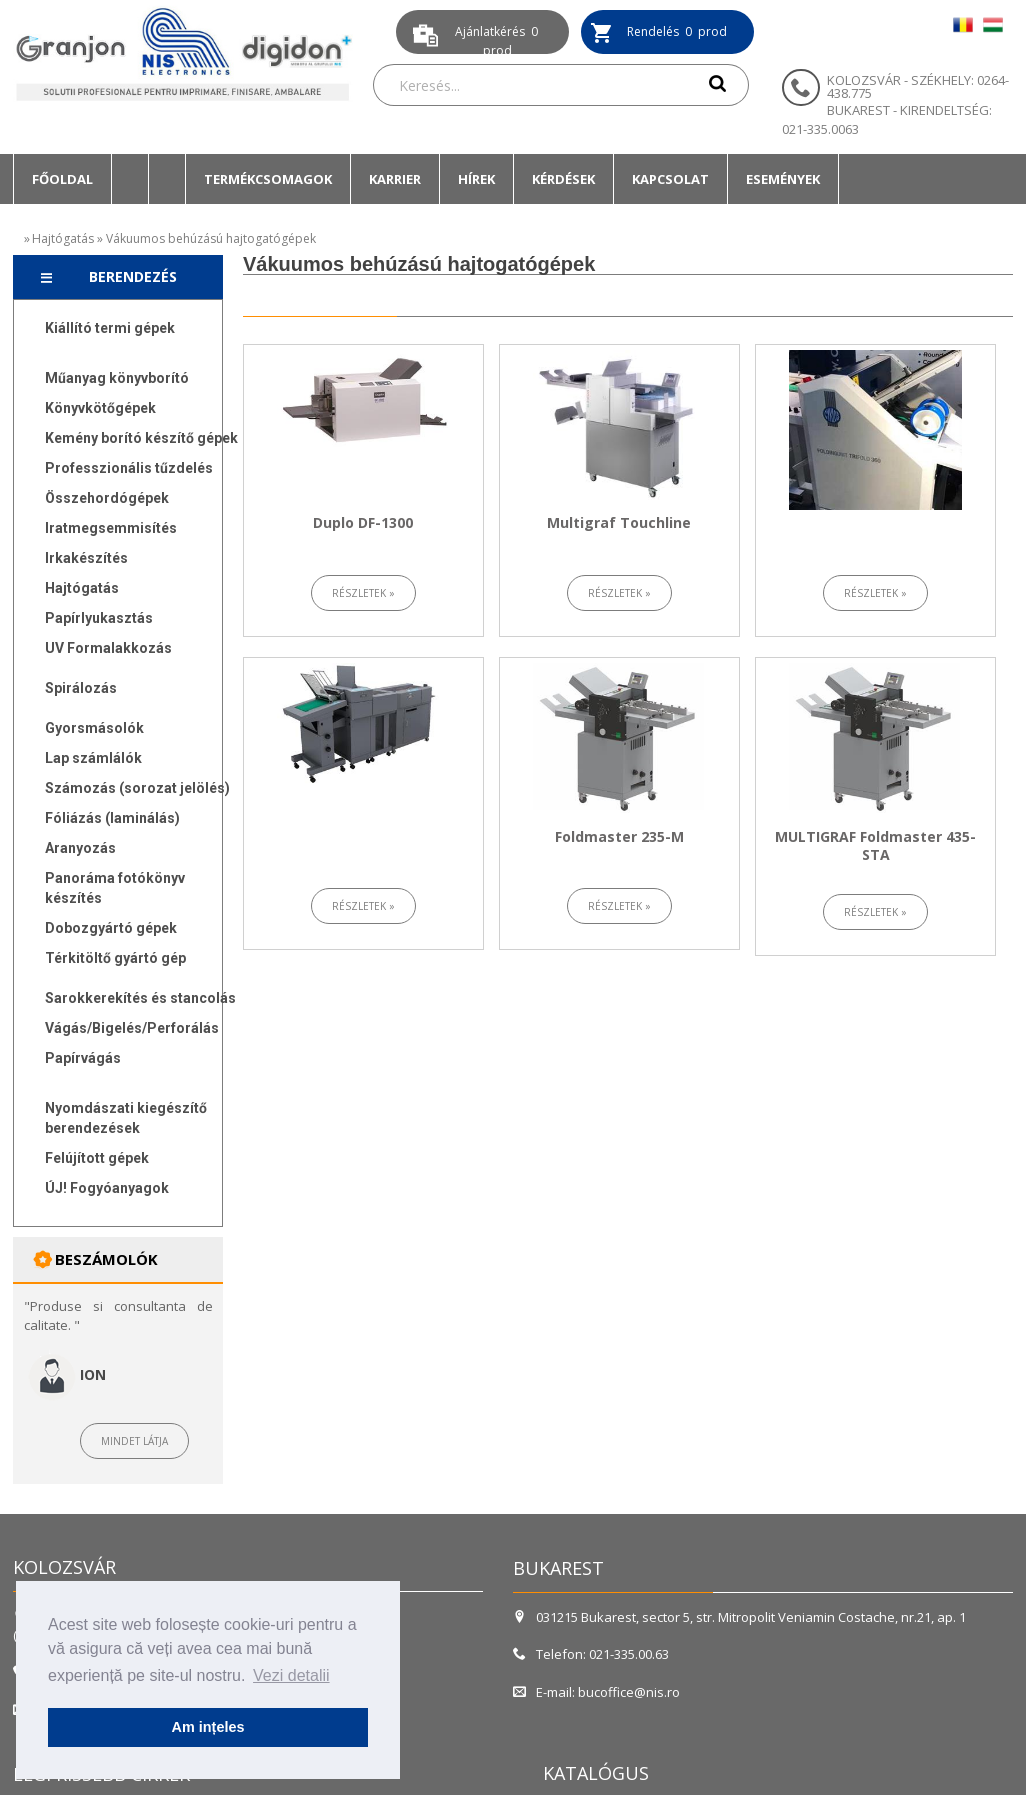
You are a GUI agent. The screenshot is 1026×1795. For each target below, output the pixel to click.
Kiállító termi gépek (110, 328)
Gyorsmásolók (94, 728)
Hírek (476, 179)
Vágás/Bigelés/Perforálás (132, 1028)
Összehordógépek (107, 498)
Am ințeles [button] (208, 1727)
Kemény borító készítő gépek (141, 438)
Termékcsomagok (268, 179)
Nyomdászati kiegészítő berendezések (126, 1118)
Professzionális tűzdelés (129, 468)
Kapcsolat (670, 179)
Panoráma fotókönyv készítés (115, 888)
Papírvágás (83, 1058)
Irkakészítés (86, 558)
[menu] (132, 763)
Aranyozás (80, 848)
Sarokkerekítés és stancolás (140, 998)
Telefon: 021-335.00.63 (591, 1654)
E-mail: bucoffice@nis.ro (596, 1692)
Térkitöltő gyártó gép (115, 958)
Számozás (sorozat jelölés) (137, 788)
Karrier (395, 179)
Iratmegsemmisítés (111, 528)
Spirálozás (81, 688)
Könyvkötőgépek (100, 408)
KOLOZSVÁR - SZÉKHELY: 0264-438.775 (918, 86)
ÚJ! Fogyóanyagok (107, 1188)
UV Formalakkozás (108, 648)
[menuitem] (62, 179)
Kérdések (563, 179)
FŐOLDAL (62, 179)
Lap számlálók (93, 758)
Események (783, 179)
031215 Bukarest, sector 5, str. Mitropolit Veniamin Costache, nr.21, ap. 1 (741, 1617)
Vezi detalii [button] (291, 1675)
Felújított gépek (97, 1158)
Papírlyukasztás (99, 618)
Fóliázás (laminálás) (112, 818)
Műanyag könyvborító (117, 378)
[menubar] (426, 179)
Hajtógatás (63, 238)
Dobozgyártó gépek (111, 928)
